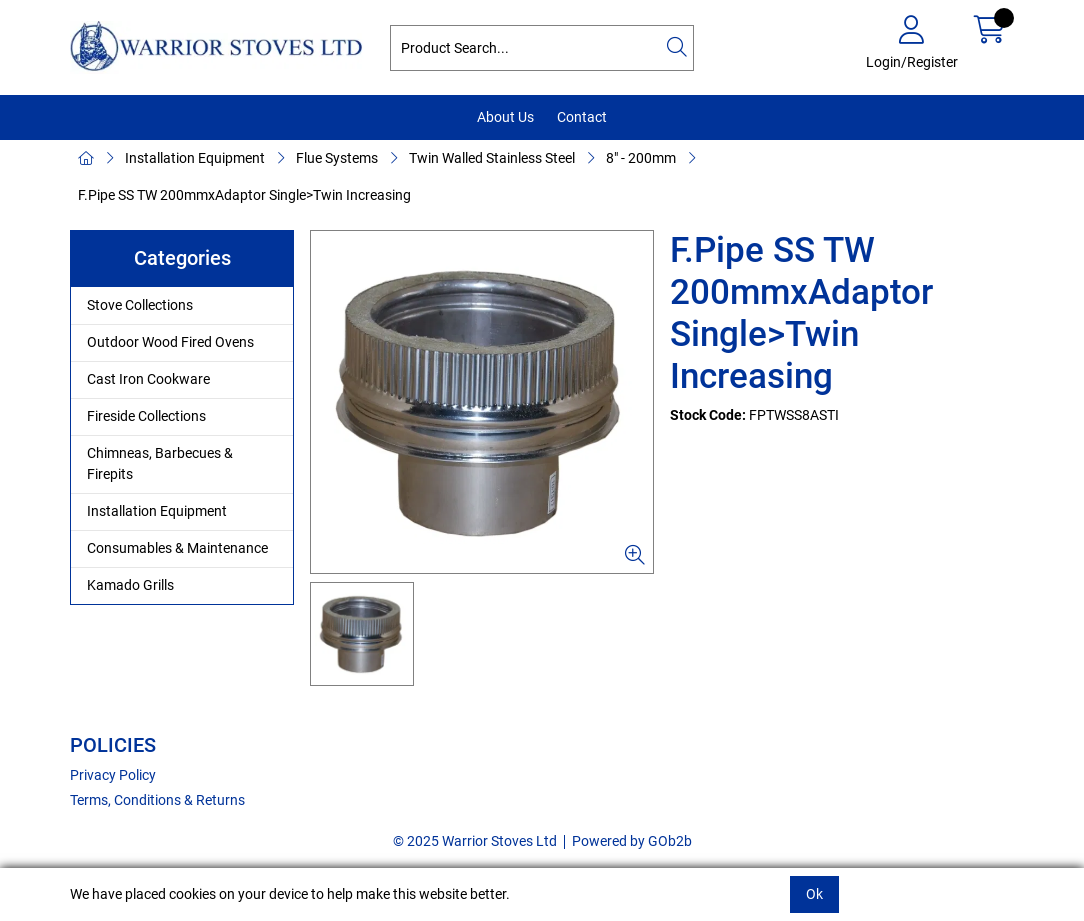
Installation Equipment (195, 158)
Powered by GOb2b (632, 841)
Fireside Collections (146, 416)
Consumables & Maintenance (177, 548)
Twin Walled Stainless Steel (492, 158)
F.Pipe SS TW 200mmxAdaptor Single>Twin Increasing (244, 195)
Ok (814, 894)
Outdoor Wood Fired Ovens (170, 342)
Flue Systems (337, 158)
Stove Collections (140, 305)
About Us (505, 117)
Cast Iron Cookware (148, 379)
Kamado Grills (130, 585)
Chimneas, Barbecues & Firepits (160, 463)
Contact (582, 117)
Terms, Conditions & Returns (157, 800)
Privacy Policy (113, 775)
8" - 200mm (641, 158)
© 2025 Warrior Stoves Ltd (475, 841)
